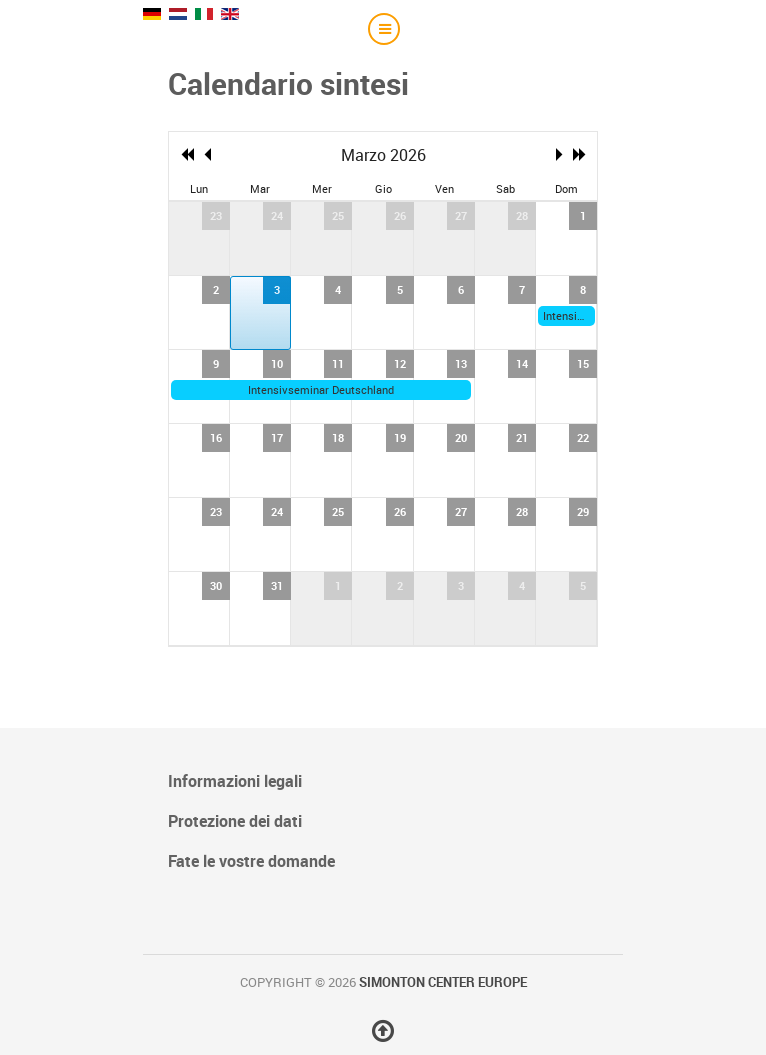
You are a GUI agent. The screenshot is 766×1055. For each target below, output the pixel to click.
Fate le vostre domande (251, 861)
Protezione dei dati (235, 821)
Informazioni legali (235, 781)
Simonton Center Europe (443, 982)
